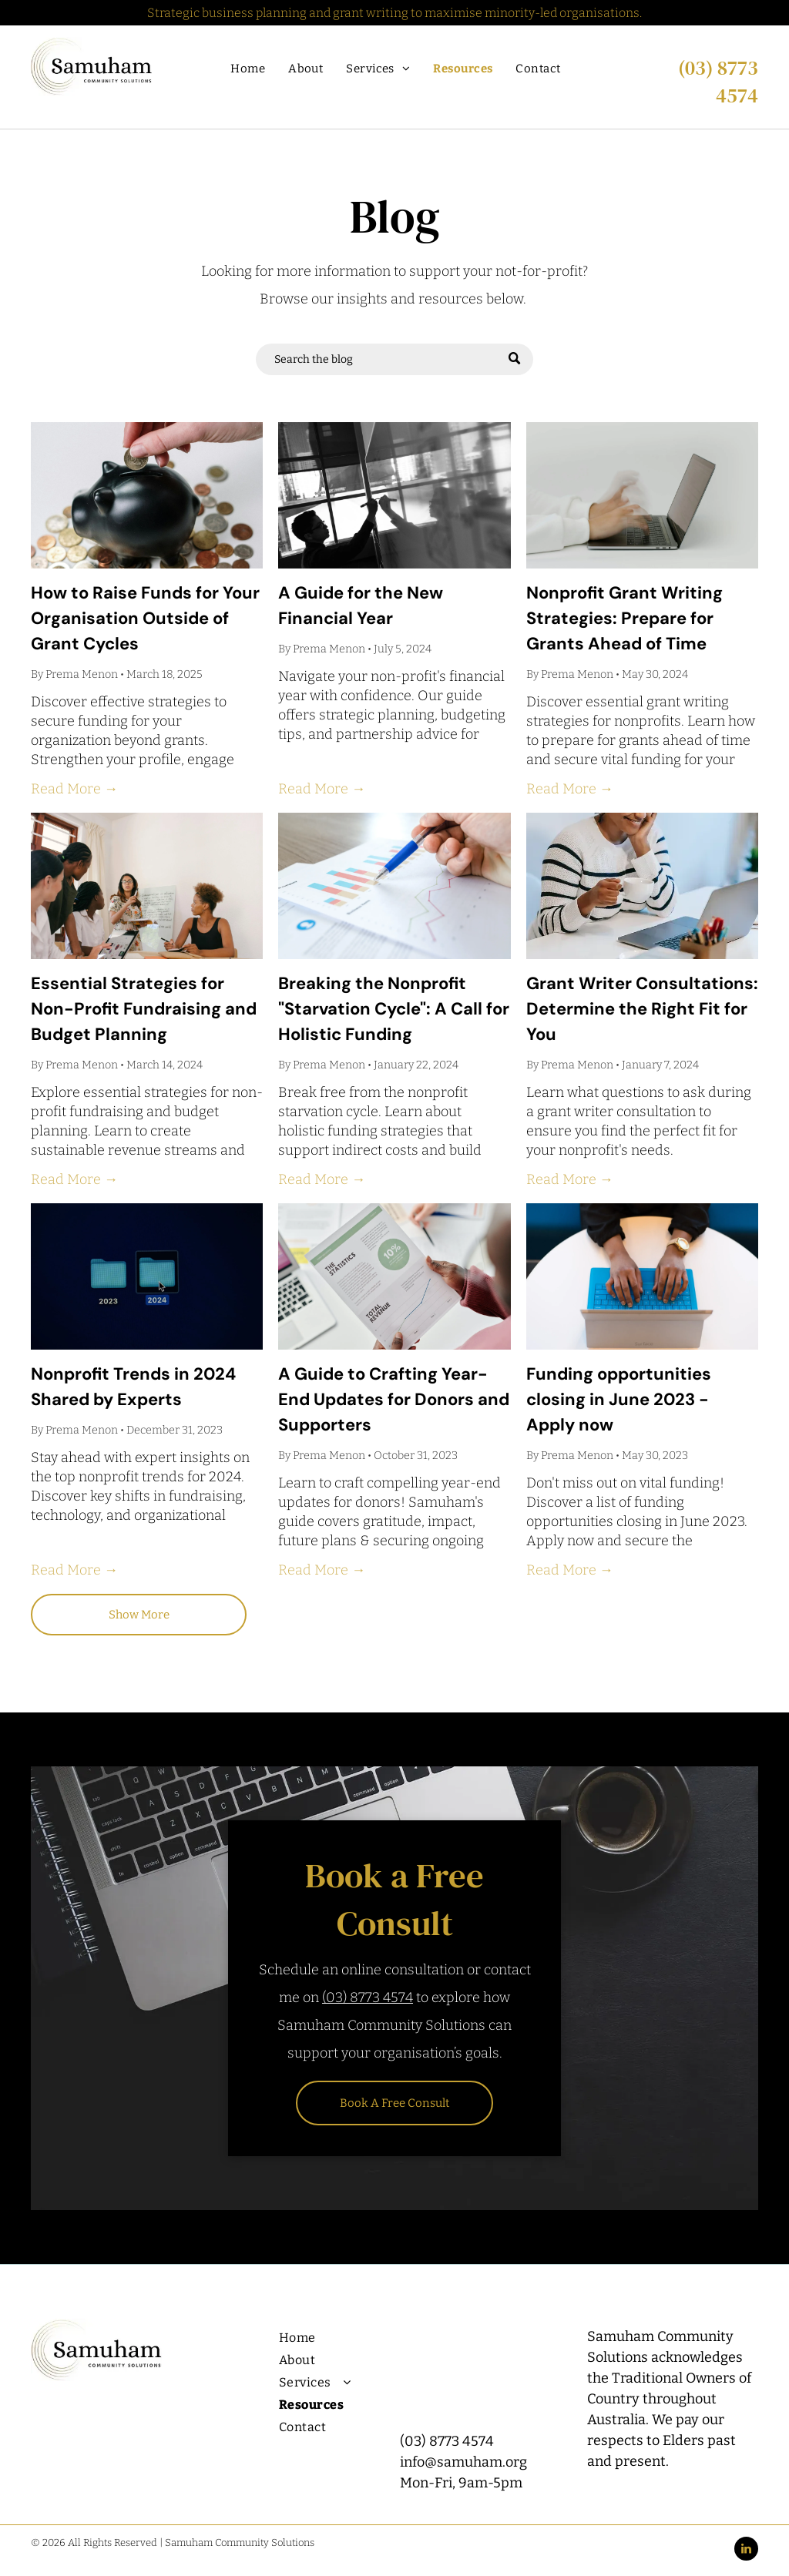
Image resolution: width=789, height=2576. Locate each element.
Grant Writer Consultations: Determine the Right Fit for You (642, 1008)
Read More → (74, 788)
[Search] (394, 359)
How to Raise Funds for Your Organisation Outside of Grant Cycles (145, 618)
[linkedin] (746, 2550)
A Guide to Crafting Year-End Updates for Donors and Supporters (393, 1399)
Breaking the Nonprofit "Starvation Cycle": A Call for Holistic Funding (393, 1008)
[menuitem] (248, 68)
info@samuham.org (463, 2462)
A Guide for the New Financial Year (360, 605)
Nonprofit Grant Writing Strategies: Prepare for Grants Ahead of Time (624, 618)
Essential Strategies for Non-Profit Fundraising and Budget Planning (144, 1008)
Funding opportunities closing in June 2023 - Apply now (618, 1399)
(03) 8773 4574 (718, 81)
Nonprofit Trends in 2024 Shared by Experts (133, 1386)
